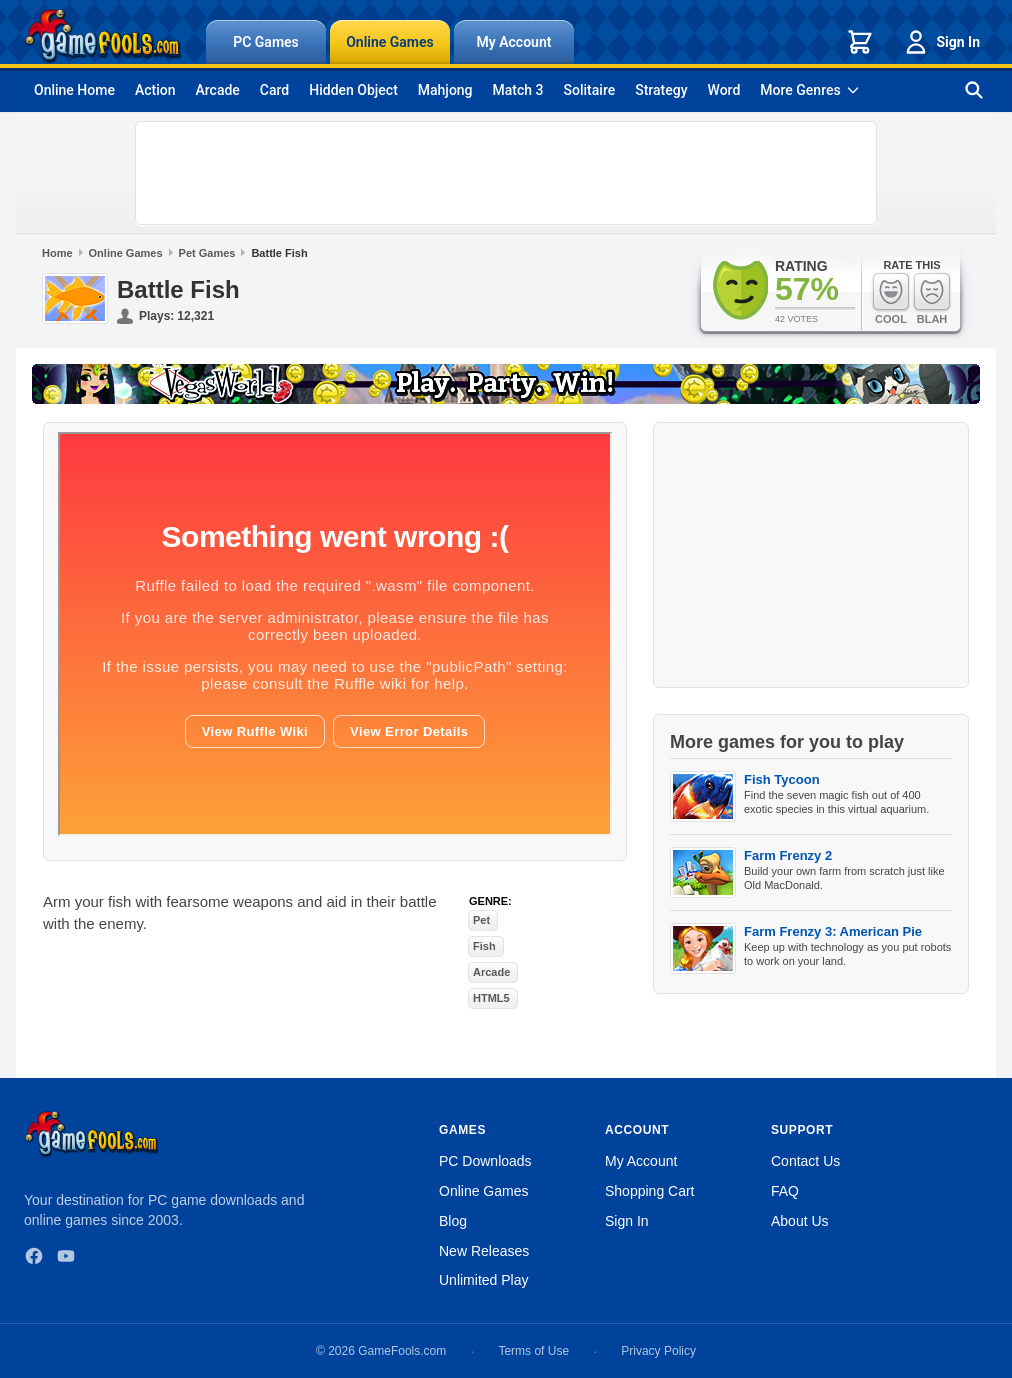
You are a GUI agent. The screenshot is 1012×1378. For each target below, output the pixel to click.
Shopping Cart (650, 1191)
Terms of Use (533, 1351)
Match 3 (518, 90)
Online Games (390, 42)
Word (724, 90)
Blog (453, 1221)
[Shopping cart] (860, 42)
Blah (932, 298)
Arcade (217, 90)
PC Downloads (485, 1161)
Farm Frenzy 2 (788, 855)
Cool (891, 298)
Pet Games (207, 253)
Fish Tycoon (782, 779)
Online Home (74, 90)
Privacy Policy (658, 1351)
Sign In (941, 42)
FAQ (785, 1191)
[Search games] (974, 90)
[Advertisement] (506, 173)
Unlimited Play (483, 1280)
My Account (514, 42)
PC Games (266, 42)
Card (274, 90)
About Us (800, 1221)
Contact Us (805, 1161)
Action (155, 90)
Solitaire (590, 90)
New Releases (484, 1251)
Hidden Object (353, 90)
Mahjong (445, 90)
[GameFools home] (103, 36)
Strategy (661, 90)
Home (57, 253)
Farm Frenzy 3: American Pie (833, 931)
